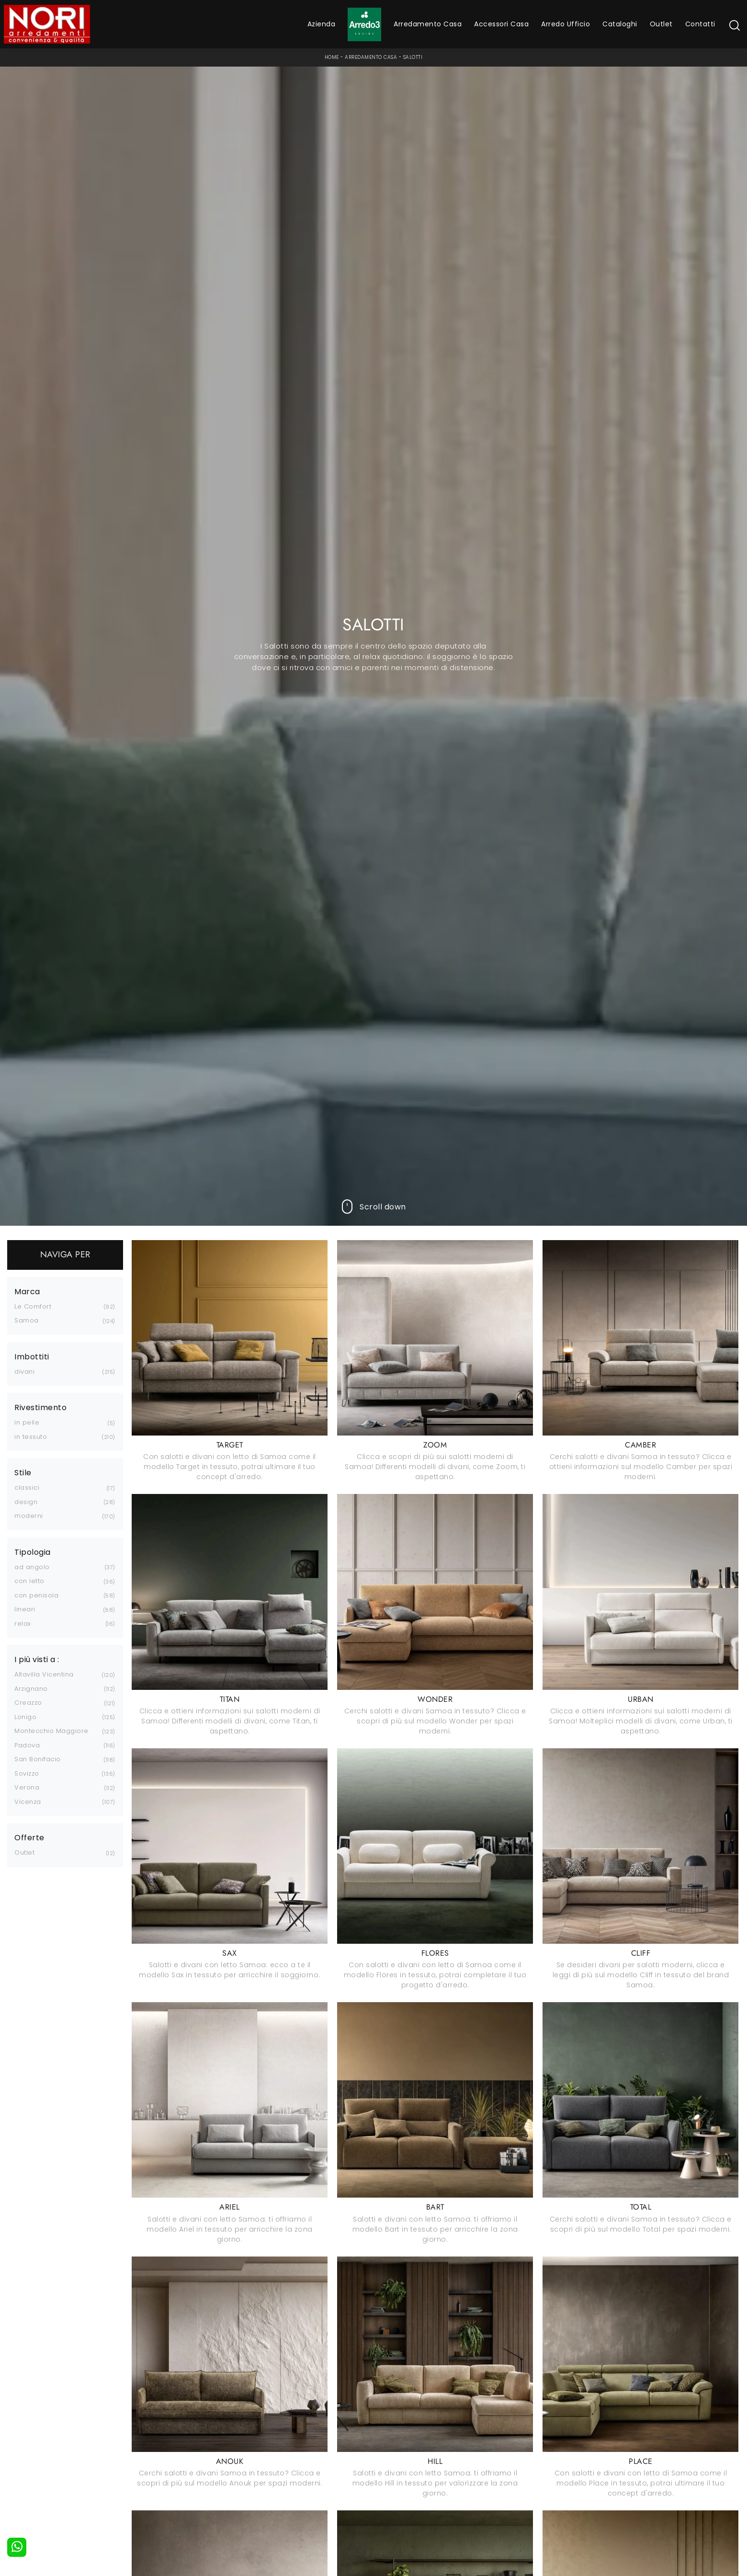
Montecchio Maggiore (51, 1730)
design (25, 1501)
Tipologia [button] (32, 1552)
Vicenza (27, 1801)
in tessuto (30, 1436)
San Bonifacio (37, 1759)
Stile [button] (23, 1473)
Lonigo (25, 1716)
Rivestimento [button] (40, 1407)
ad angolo (32, 1567)
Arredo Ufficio (565, 24)
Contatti (700, 24)
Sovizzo (26, 1773)
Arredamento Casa (428, 24)
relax (22, 1623)
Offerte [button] (29, 1838)
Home (332, 57)
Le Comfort (32, 1306)
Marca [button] (27, 1292)
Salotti (413, 57)
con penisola (36, 1595)
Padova (27, 1745)
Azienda (321, 24)
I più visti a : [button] (36, 1659)
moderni (28, 1515)
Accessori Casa (501, 24)
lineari (24, 1609)
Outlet (661, 24)
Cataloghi (619, 24)
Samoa (26, 1320)
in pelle (26, 1422)
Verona (26, 1787)
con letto (29, 1580)
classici (26, 1487)
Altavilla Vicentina (44, 1674)
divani (24, 1371)
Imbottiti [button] (31, 1357)
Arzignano (31, 1688)
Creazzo (28, 1702)
